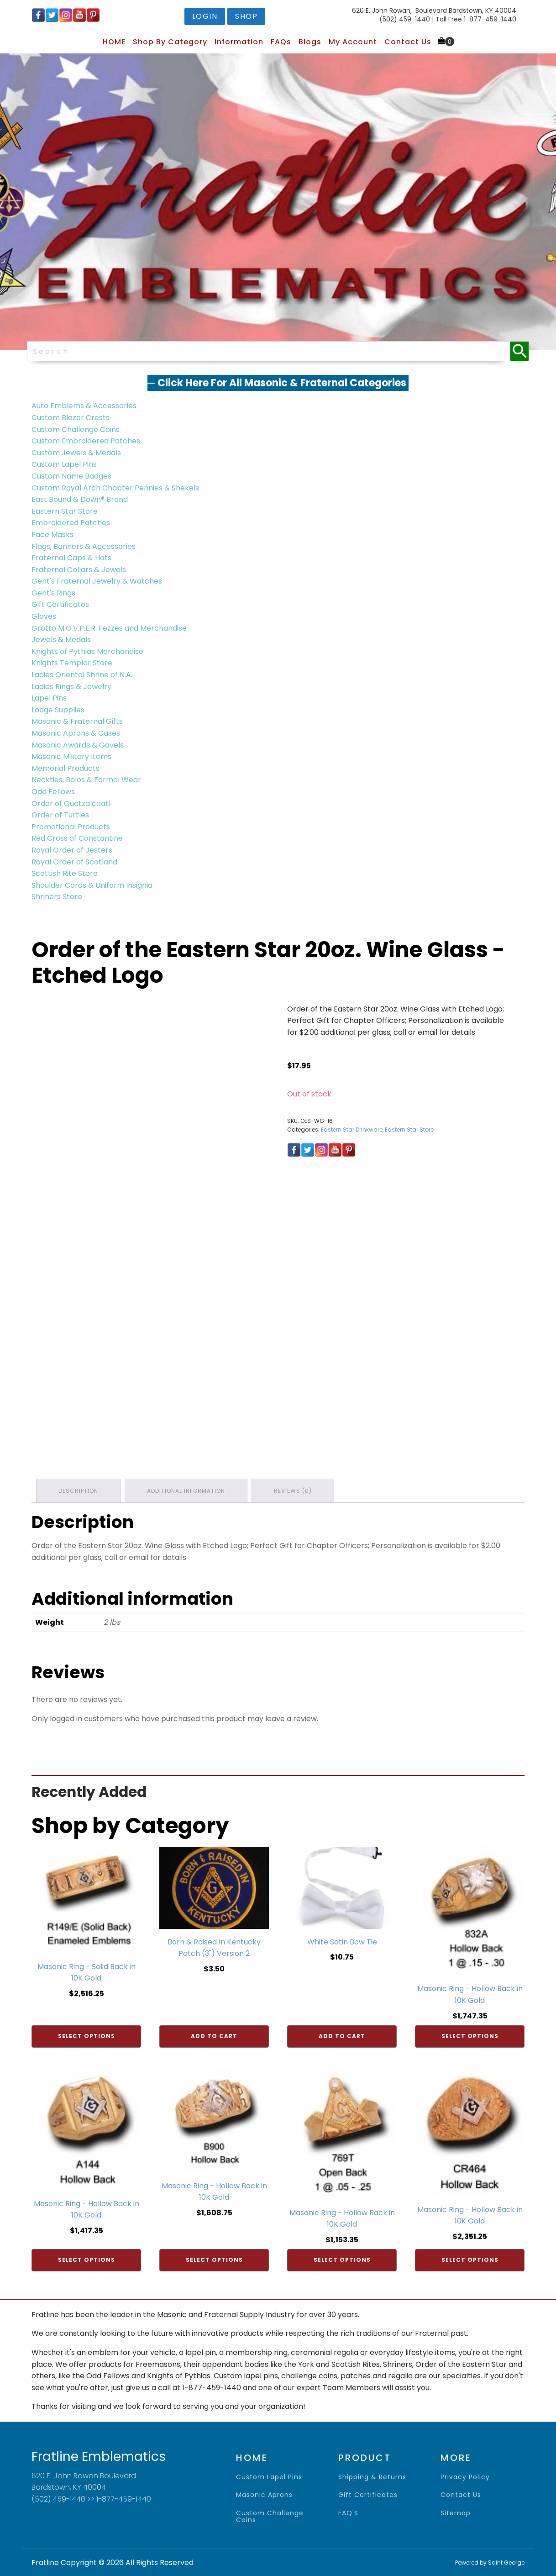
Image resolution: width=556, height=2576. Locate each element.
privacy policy (465, 2476)
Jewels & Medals (61, 639)
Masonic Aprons (264, 2495)
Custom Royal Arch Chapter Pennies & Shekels (115, 488)
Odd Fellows (53, 791)
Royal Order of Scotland (74, 862)
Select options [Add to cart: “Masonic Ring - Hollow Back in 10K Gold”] (469, 2035)
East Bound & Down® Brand (79, 499)
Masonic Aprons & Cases (75, 733)
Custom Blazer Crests (70, 417)
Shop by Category (170, 42)
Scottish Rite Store (64, 873)
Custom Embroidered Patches (85, 441)
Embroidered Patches (70, 522)
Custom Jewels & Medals (76, 453)
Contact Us (407, 42)
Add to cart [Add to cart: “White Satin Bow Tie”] (342, 2035)
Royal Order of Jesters (71, 850)
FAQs (281, 42)
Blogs (310, 42)
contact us (461, 2495)
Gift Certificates (60, 604)
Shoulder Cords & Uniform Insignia (91, 885)
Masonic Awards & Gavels (77, 745)
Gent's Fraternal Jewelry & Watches (96, 581)
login (205, 16)
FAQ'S (348, 2512)
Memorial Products (65, 768)
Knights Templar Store (71, 663)
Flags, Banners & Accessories (83, 546)
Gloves (43, 616)
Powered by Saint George (490, 2562)
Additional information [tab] (186, 1490)
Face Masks (52, 534)
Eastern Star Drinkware (352, 1129)
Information (239, 42)
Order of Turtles (60, 815)
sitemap (456, 2512)
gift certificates (368, 2495)
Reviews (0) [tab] (294, 1490)
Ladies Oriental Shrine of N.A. (81, 674)
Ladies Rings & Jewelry (71, 686)
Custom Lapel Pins (64, 464)
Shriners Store (56, 896)
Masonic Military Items (71, 756)
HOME (114, 42)
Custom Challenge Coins (75, 429)
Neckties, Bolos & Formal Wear (86, 779)
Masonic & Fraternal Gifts (77, 721)
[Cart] (446, 42)
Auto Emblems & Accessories (83, 405)
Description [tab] (78, 1490)
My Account (353, 42)
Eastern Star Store (64, 511)
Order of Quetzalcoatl (70, 803)
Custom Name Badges (71, 476)
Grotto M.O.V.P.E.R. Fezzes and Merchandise (109, 628)
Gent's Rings (53, 593)
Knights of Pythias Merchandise (87, 651)
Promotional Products (70, 827)
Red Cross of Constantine (77, 838)
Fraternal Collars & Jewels (78, 569)
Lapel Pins (49, 698)
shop (246, 16)
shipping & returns (372, 2476)
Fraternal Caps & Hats (71, 558)
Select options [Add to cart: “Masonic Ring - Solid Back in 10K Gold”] (86, 2035)
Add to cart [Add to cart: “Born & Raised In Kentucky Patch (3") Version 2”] (214, 2035)
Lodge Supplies (57, 710)
